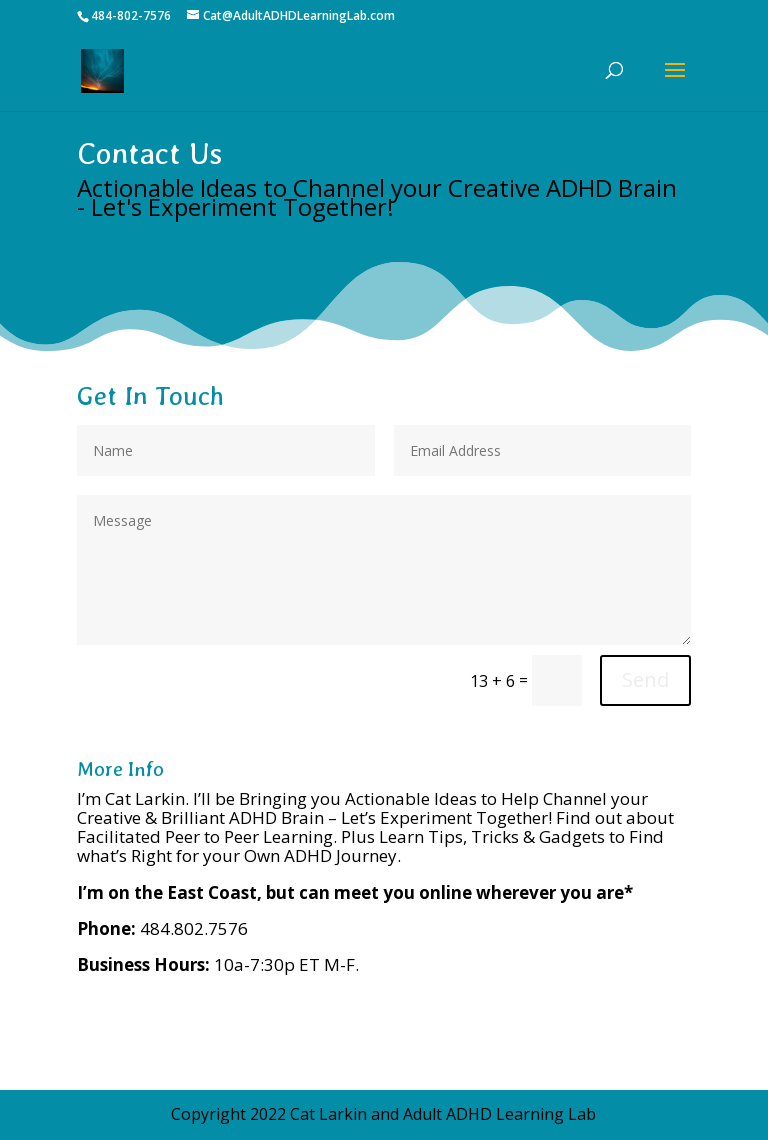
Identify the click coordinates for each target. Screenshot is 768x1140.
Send (645, 679)
